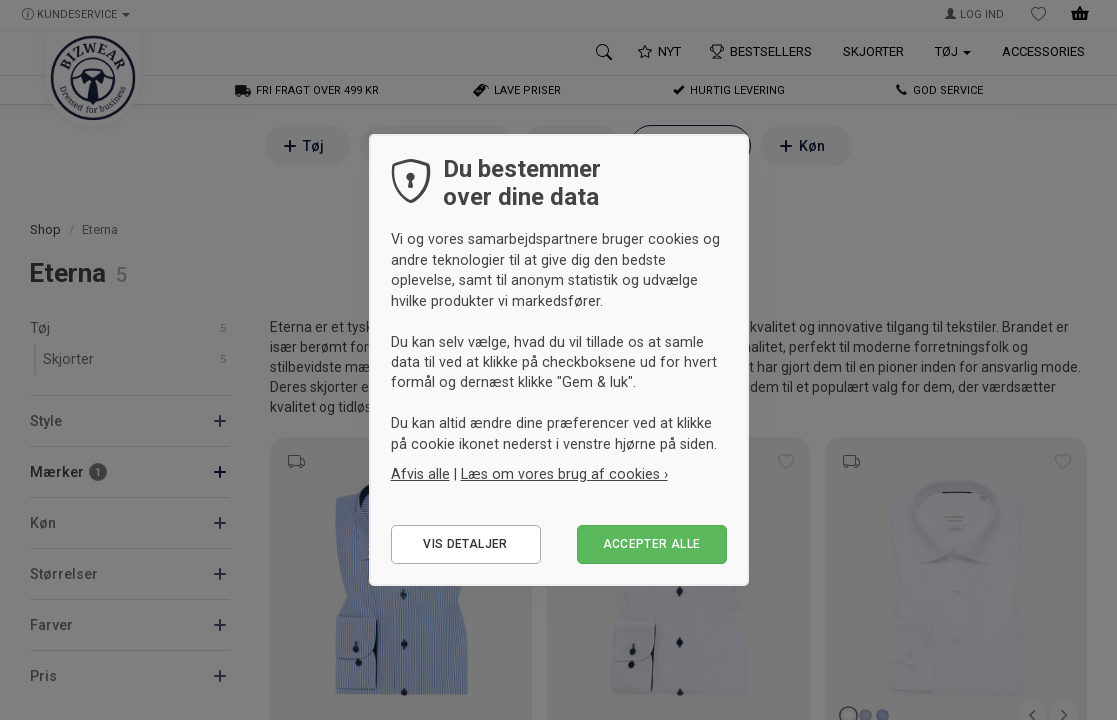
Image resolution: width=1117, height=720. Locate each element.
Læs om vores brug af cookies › (564, 474)
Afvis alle (420, 474)
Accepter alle (652, 544)
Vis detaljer (465, 544)
